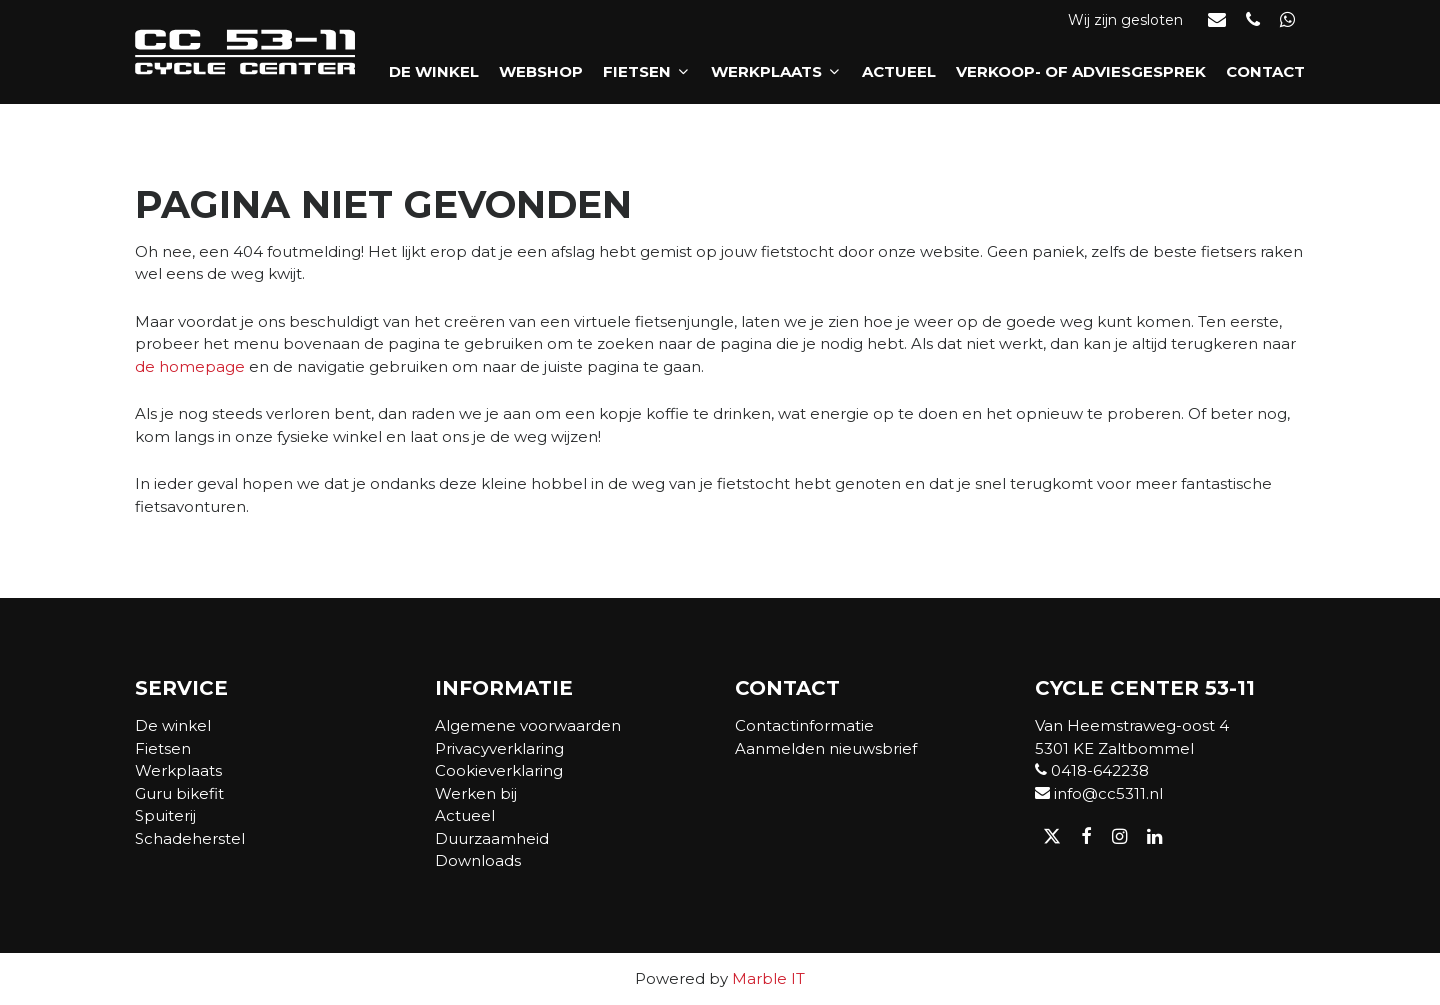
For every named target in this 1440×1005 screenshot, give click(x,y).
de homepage (190, 366)
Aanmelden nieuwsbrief (826, 748)
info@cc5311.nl (1099, 793)
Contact (1265, 71)
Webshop (541, 71)
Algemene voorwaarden (528, 725)
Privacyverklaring (499, 748)
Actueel (899, 71)
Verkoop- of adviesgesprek (1081, 71)
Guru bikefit (179, 793)
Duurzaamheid (492, 838)
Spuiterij (165, 815)
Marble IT (768, 978)
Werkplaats (776, 71)
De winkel (434, 71)
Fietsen (647, 71)
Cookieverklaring (499, 770)
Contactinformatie (804, 725)
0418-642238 (1092, 770)
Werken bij (476, 793)
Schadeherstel (190, 838)
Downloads (478, 860)
